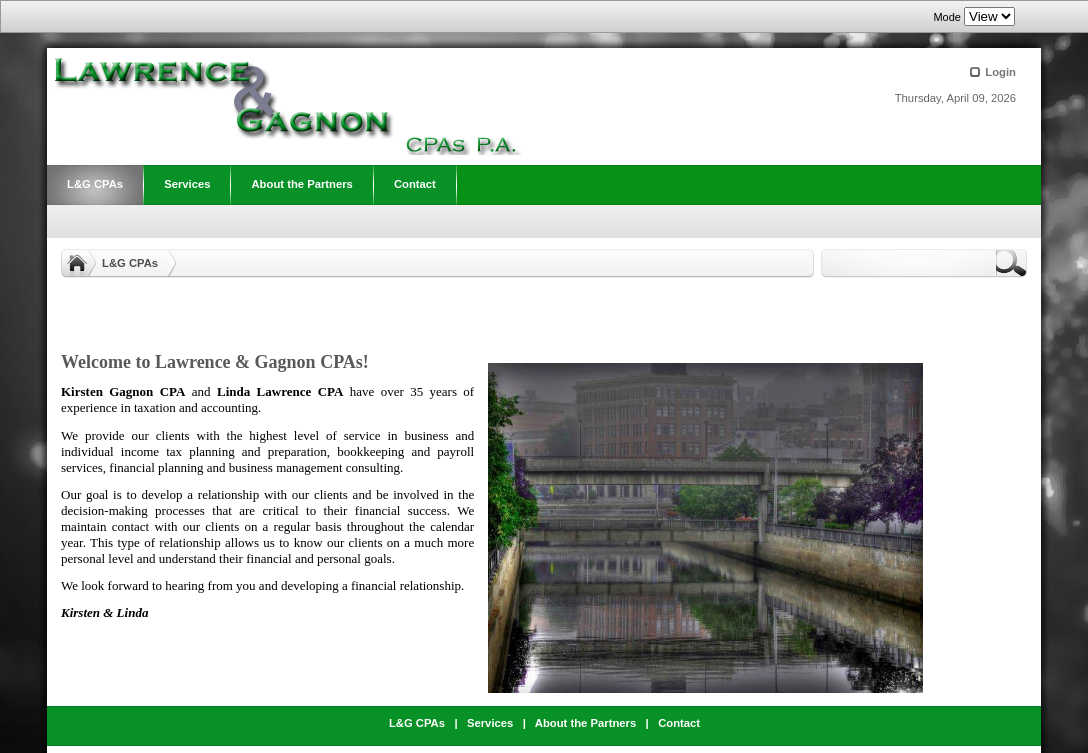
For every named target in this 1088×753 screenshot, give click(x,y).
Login (1000, 72)
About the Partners (585, 723)
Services (490, 723)
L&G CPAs (130, 263)
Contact (679, 723)
